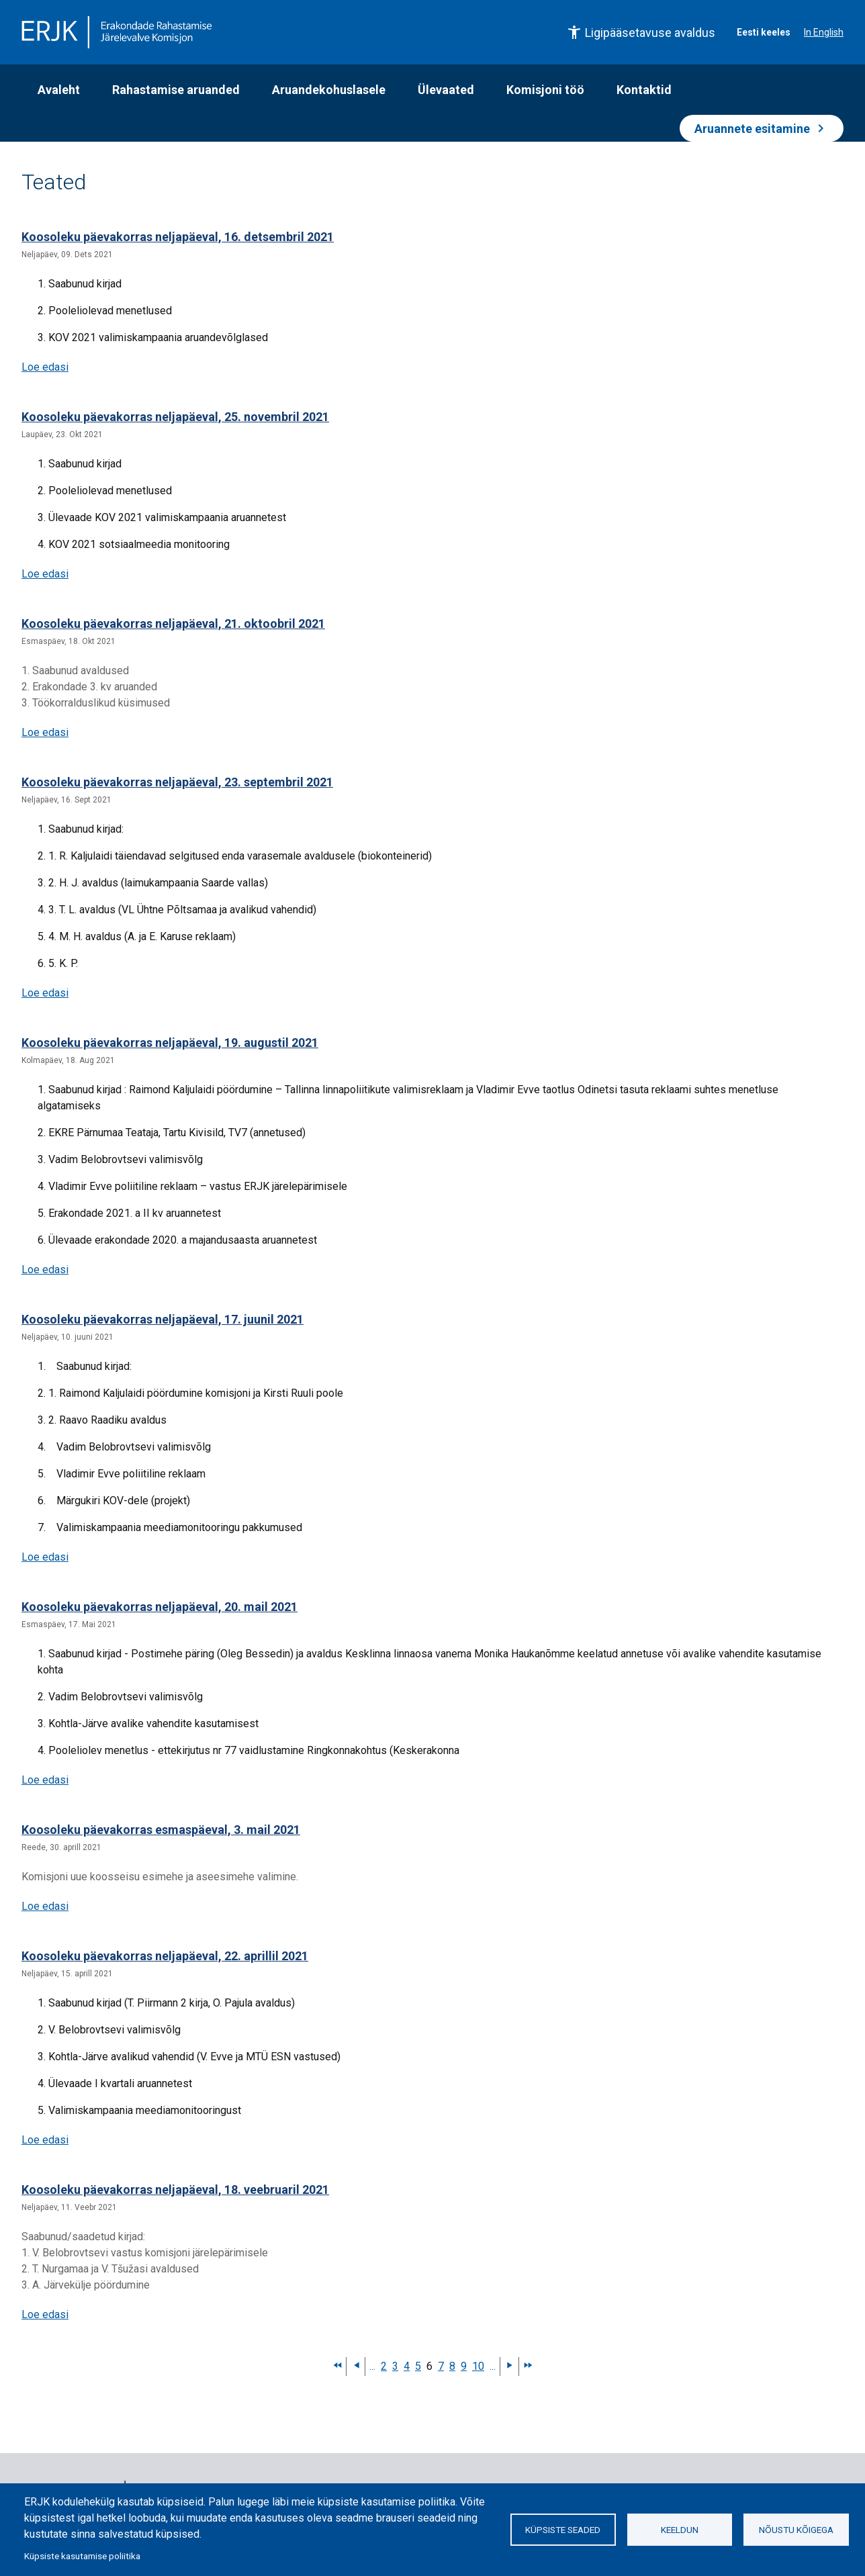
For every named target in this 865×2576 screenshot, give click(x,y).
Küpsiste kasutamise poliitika (82, 2555)
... (372, 2366)
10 (478, 2366)
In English (824, 32)
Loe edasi (45, 367)
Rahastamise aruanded (176, 90)
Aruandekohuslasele (328, 90)
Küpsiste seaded (562, 2529)
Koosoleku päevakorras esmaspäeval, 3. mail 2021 (160, 1830)
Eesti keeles (763, 32)
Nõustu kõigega (796, 2529)
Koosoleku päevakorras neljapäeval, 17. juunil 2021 (162, 1319)
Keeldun (679, 2529)
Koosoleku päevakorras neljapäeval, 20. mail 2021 (159, 1607)
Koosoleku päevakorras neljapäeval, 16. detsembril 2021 (177, 237)
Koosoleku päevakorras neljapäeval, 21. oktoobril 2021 (173, 623)
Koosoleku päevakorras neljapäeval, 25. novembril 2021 (175, 417)
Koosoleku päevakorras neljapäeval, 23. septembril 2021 (177, 782)
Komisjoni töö (545, 90)
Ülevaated (446, 90)
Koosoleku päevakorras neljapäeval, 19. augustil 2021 (169, 1043)
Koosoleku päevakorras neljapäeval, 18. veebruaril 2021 (175, 2189)
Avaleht (59, 90)
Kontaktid (644, 90)
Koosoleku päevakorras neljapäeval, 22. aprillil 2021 (164, 1956)
